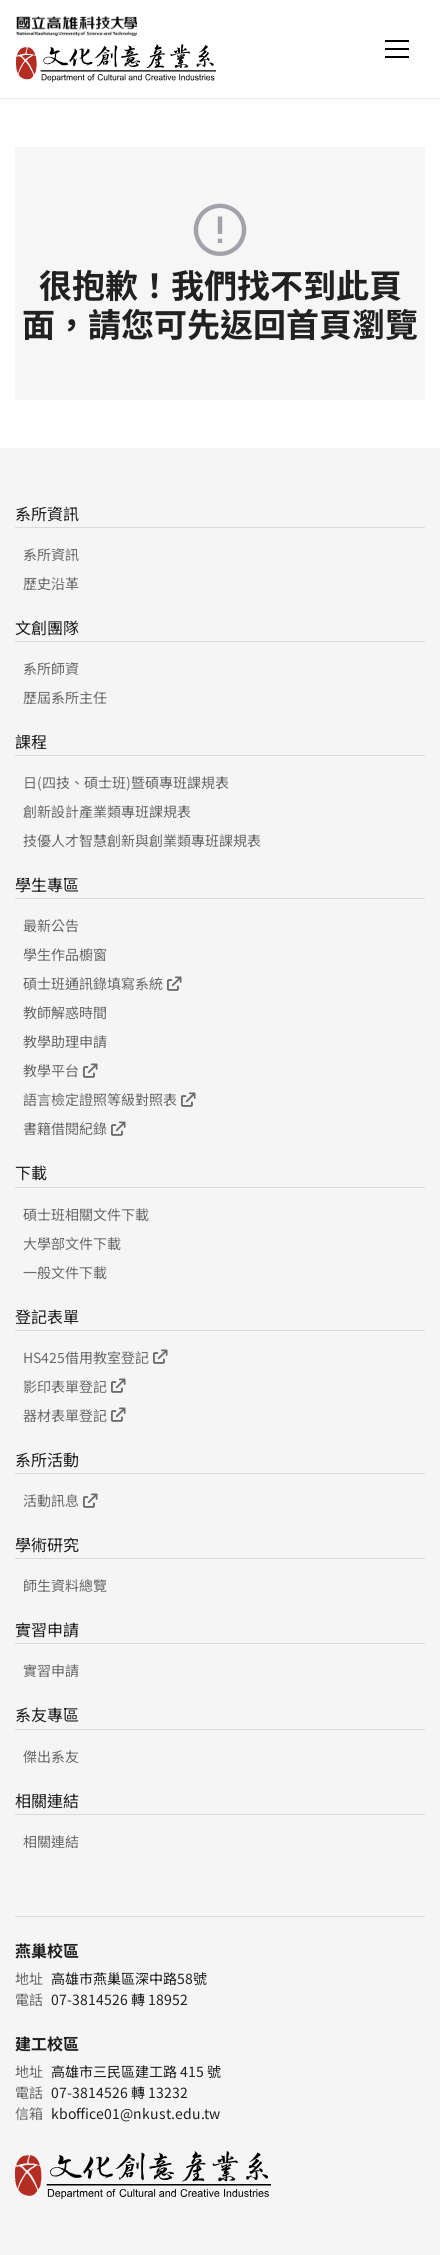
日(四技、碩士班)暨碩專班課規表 (126, 782)
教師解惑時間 (65, 1012)
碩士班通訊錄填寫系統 (102, 983)
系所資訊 (51, 554)
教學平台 (60, 1070)
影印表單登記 (74, 1386)
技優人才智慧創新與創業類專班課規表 (142, 840)
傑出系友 (51, 1756)
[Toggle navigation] (397, 49)
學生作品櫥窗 (65, 954)
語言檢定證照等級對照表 (109, 1099)
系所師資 (51, 668)
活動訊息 (60, 1500)
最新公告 (51, 925)
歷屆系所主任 (65, 697)
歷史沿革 (51, 583)
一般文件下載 (65, 1272)
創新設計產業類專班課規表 (107, 811)
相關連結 (51, 1841)
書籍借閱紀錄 (74, 1128)
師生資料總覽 (65, 1585)
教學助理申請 (65, 1041)
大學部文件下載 (72, 1243)
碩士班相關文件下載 (86, 1214)
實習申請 (51, 1670)
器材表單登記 (74, 1415)
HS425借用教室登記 (95, 1357)
